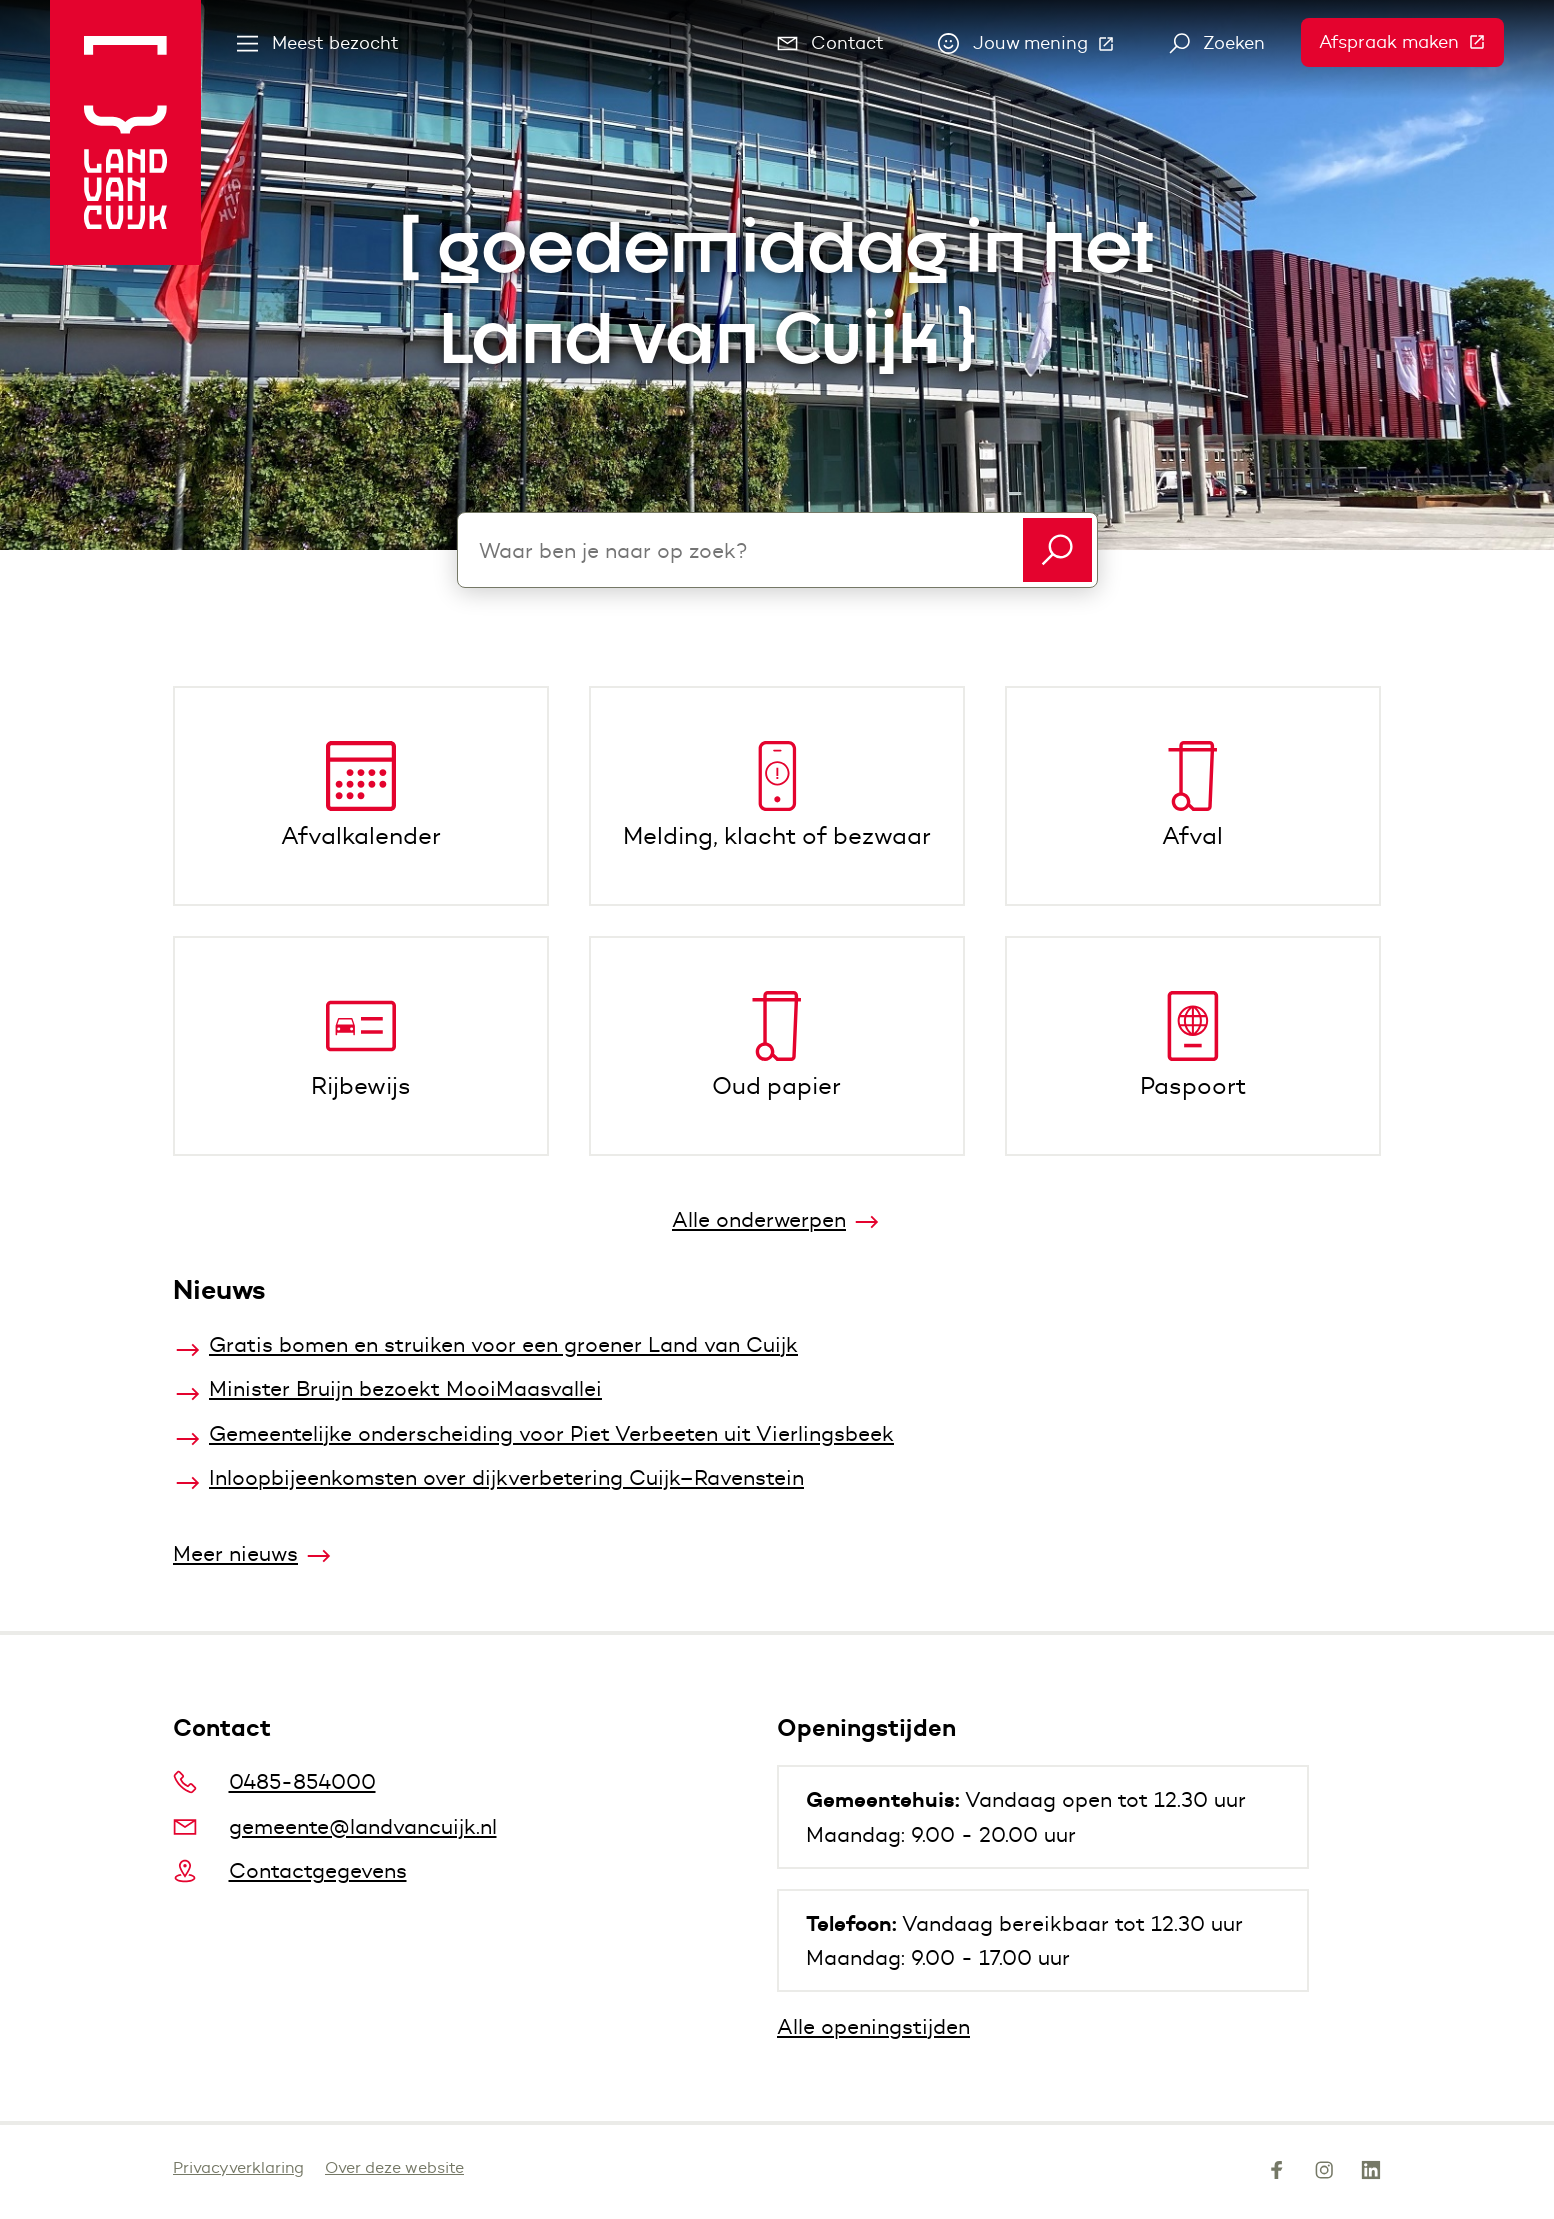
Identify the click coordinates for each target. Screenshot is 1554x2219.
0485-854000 (274, 1781)
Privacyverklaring (238, 2167)
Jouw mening (1035, 48)
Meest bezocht (318, 43)
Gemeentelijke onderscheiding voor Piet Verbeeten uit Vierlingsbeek (551, 1433)
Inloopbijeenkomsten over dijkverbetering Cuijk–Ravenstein (506, 1477)
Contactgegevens (290, 1870)
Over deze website (394, 2167)
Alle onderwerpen (759, 1219)
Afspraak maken (1411, 42)
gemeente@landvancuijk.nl (335, 1826)
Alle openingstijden (873, 2026)
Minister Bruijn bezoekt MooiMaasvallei (405, 1388)
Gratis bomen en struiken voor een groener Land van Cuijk (503, 1344)
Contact (831, 43)
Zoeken (1217, 43)
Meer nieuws (235, 1553)
